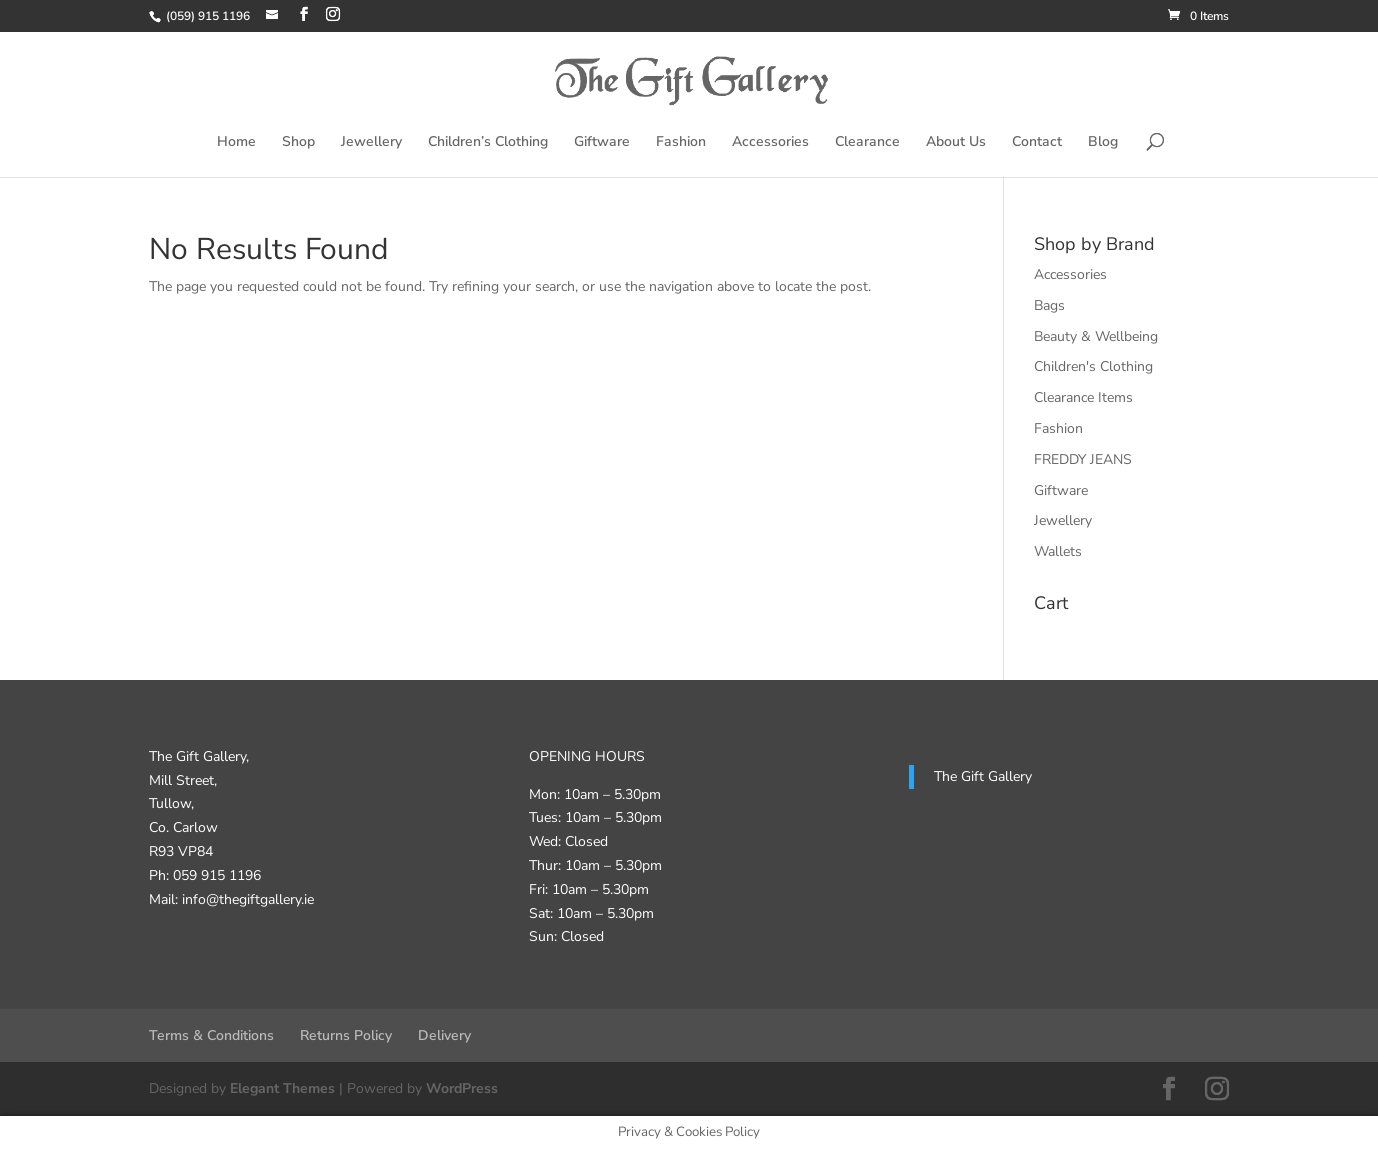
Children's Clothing (1093, 366)
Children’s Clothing (488, 143)
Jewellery (371, 143)
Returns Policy (346, 1035)
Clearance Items (1083, 397)
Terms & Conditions (211, 1035)
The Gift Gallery (983, 776)
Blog (1103, 143)
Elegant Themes (282, 1088)
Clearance (867, 143)
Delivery (444, 1035)
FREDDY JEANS (1083, 459)
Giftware (602, 143)
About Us (956, 143)
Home (236, 143)
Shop (298, 143)
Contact (1037, 143)
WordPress (462, 1088)
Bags (1049, 305)
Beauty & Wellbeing (1096, 336)
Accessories (770, 143)
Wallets (1058, 551)
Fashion (681, 143)
